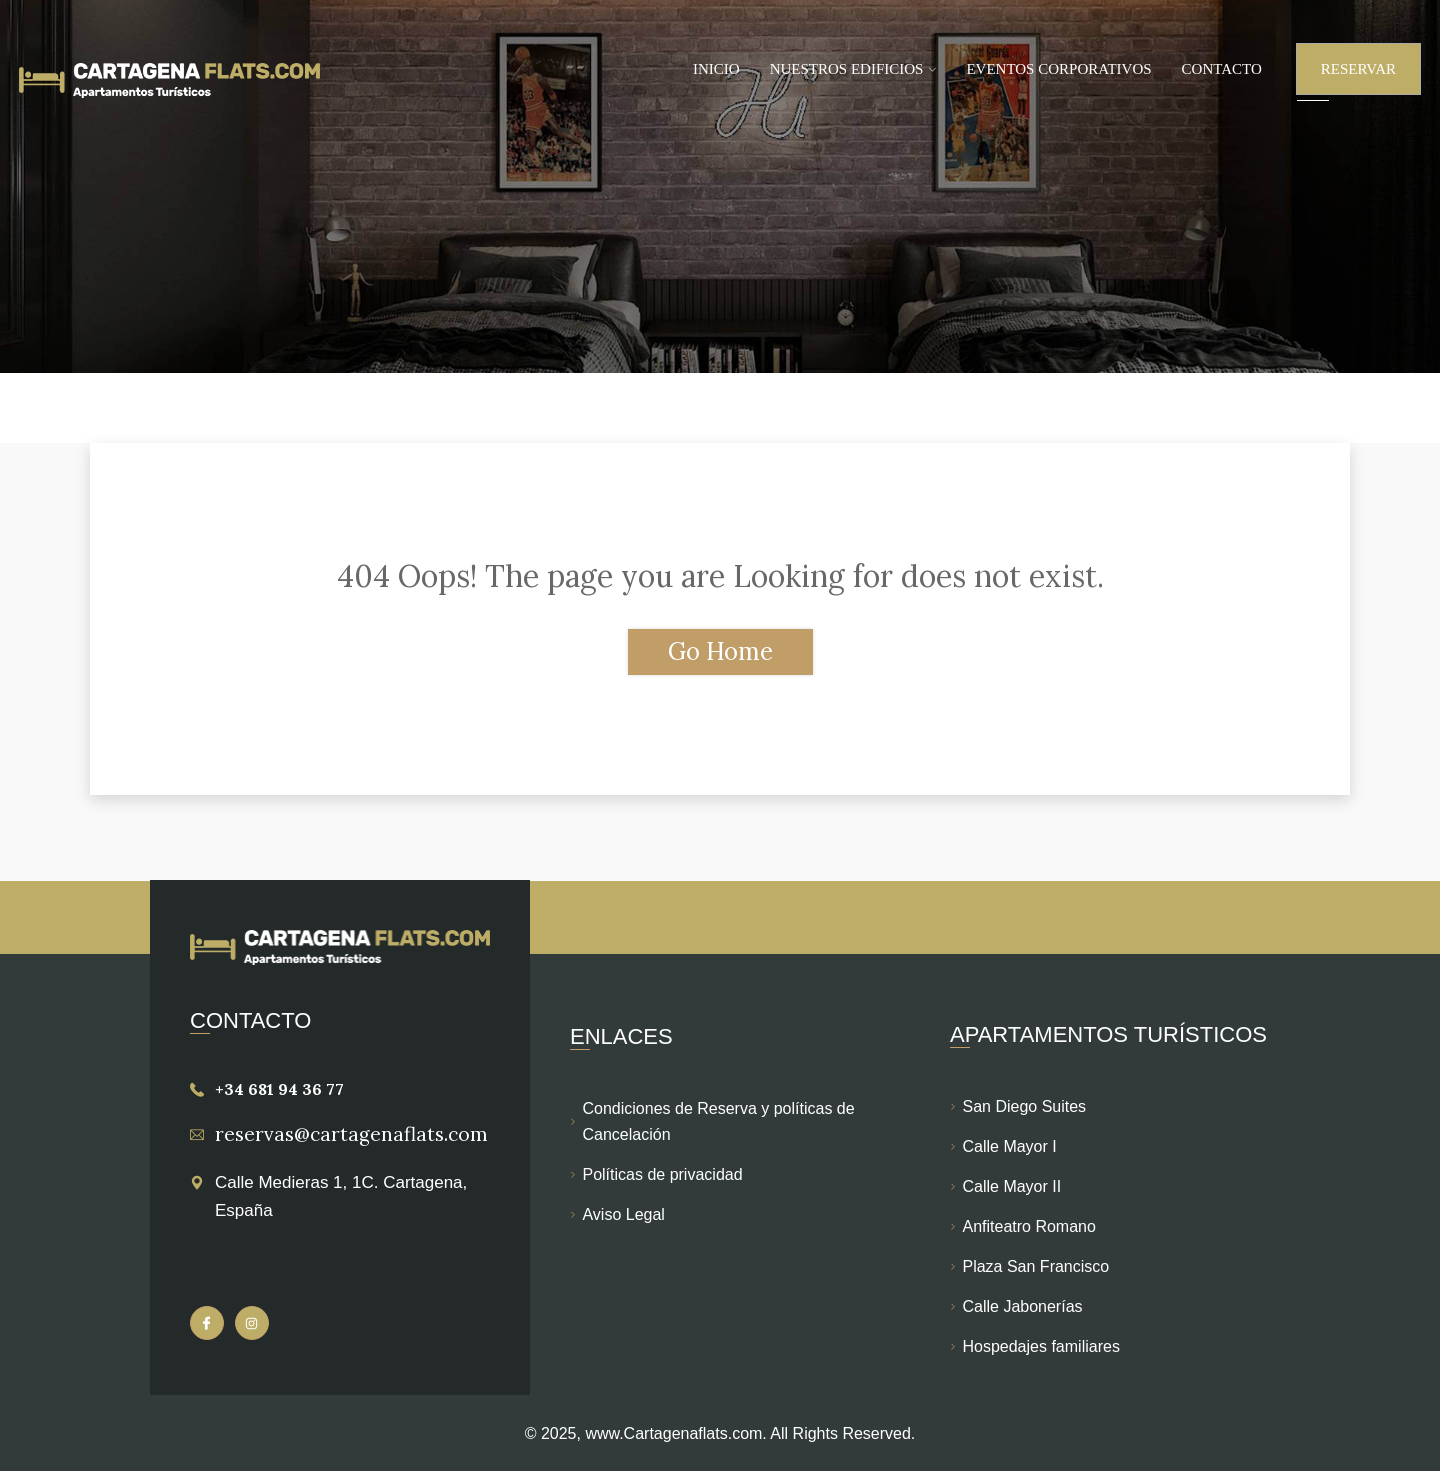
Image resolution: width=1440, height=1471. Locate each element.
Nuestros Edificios (847, 69)
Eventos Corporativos (1058, 69)
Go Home (720, 651)
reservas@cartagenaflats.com (351, 1134)
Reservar (1358, 69)
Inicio (716, 69)
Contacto (1222, 69)
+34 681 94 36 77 (279, 1089)
